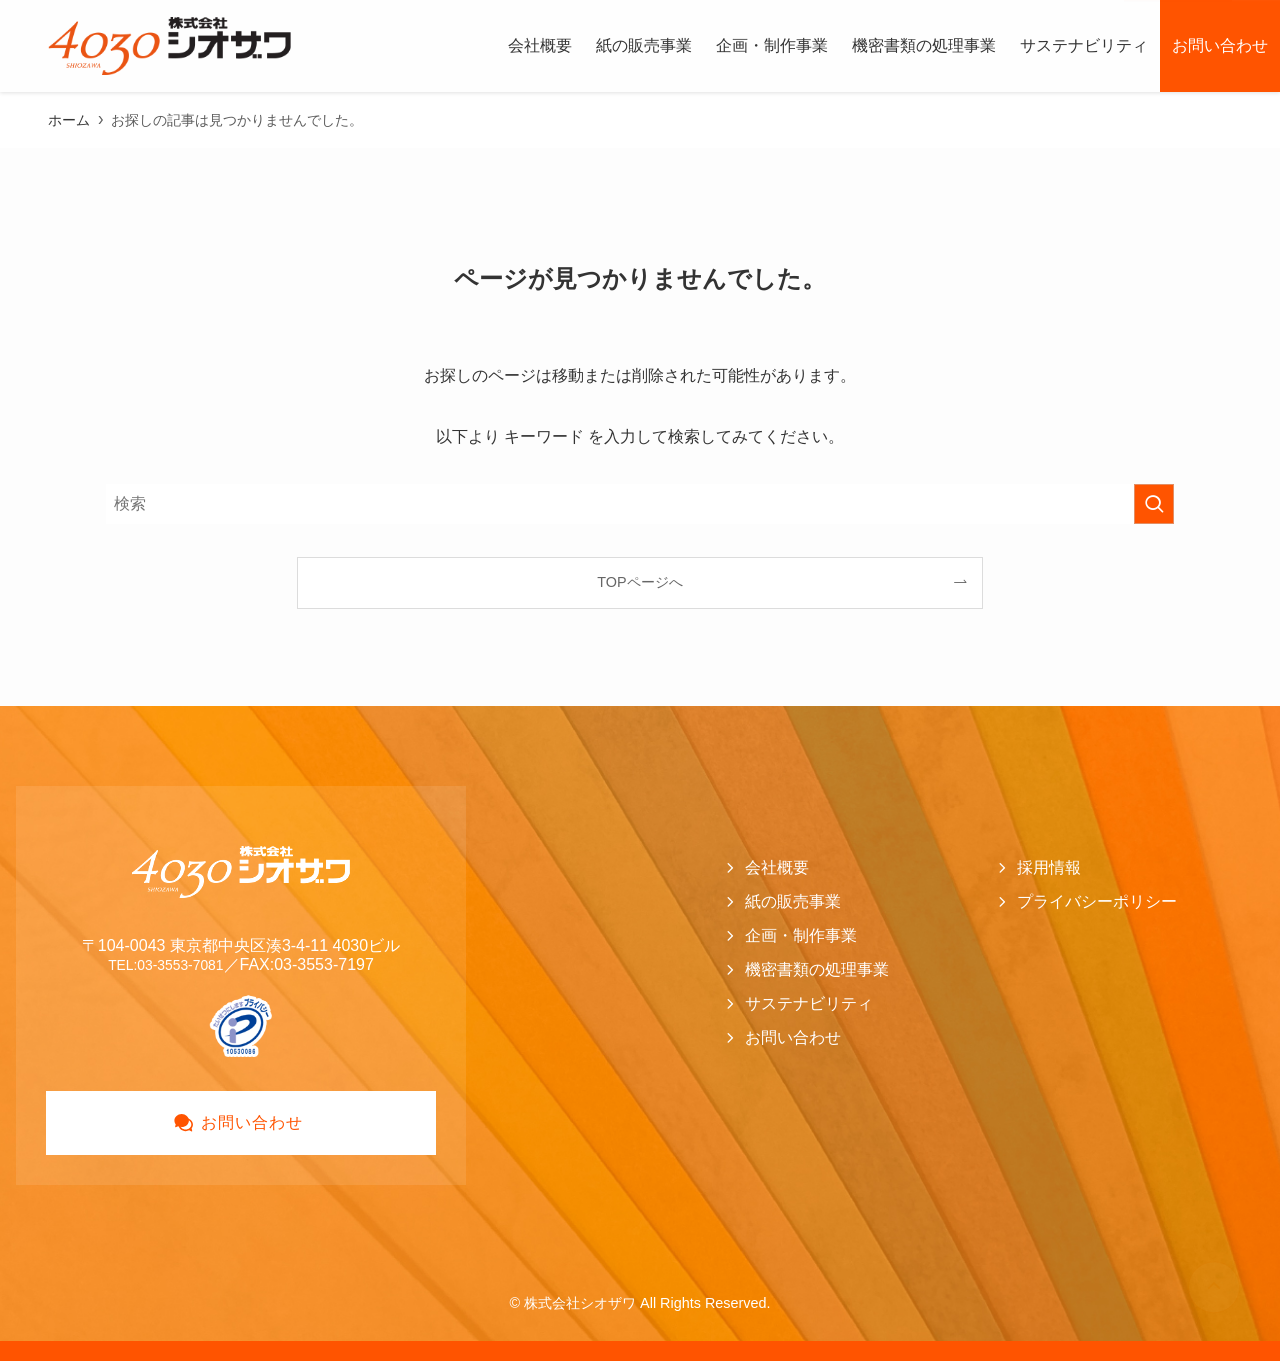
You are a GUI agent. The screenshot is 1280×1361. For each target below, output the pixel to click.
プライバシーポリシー (1097, 901)
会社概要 (777, 867)
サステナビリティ (809, 1003)
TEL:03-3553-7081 (165, 964)
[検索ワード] (640, 504)
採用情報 (1049, 867)
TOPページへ (639, 582)
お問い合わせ (793, 1037)
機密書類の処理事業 (817, 969)
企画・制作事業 (801, 935)
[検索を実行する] (1154, 504)
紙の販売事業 (793, 901)
